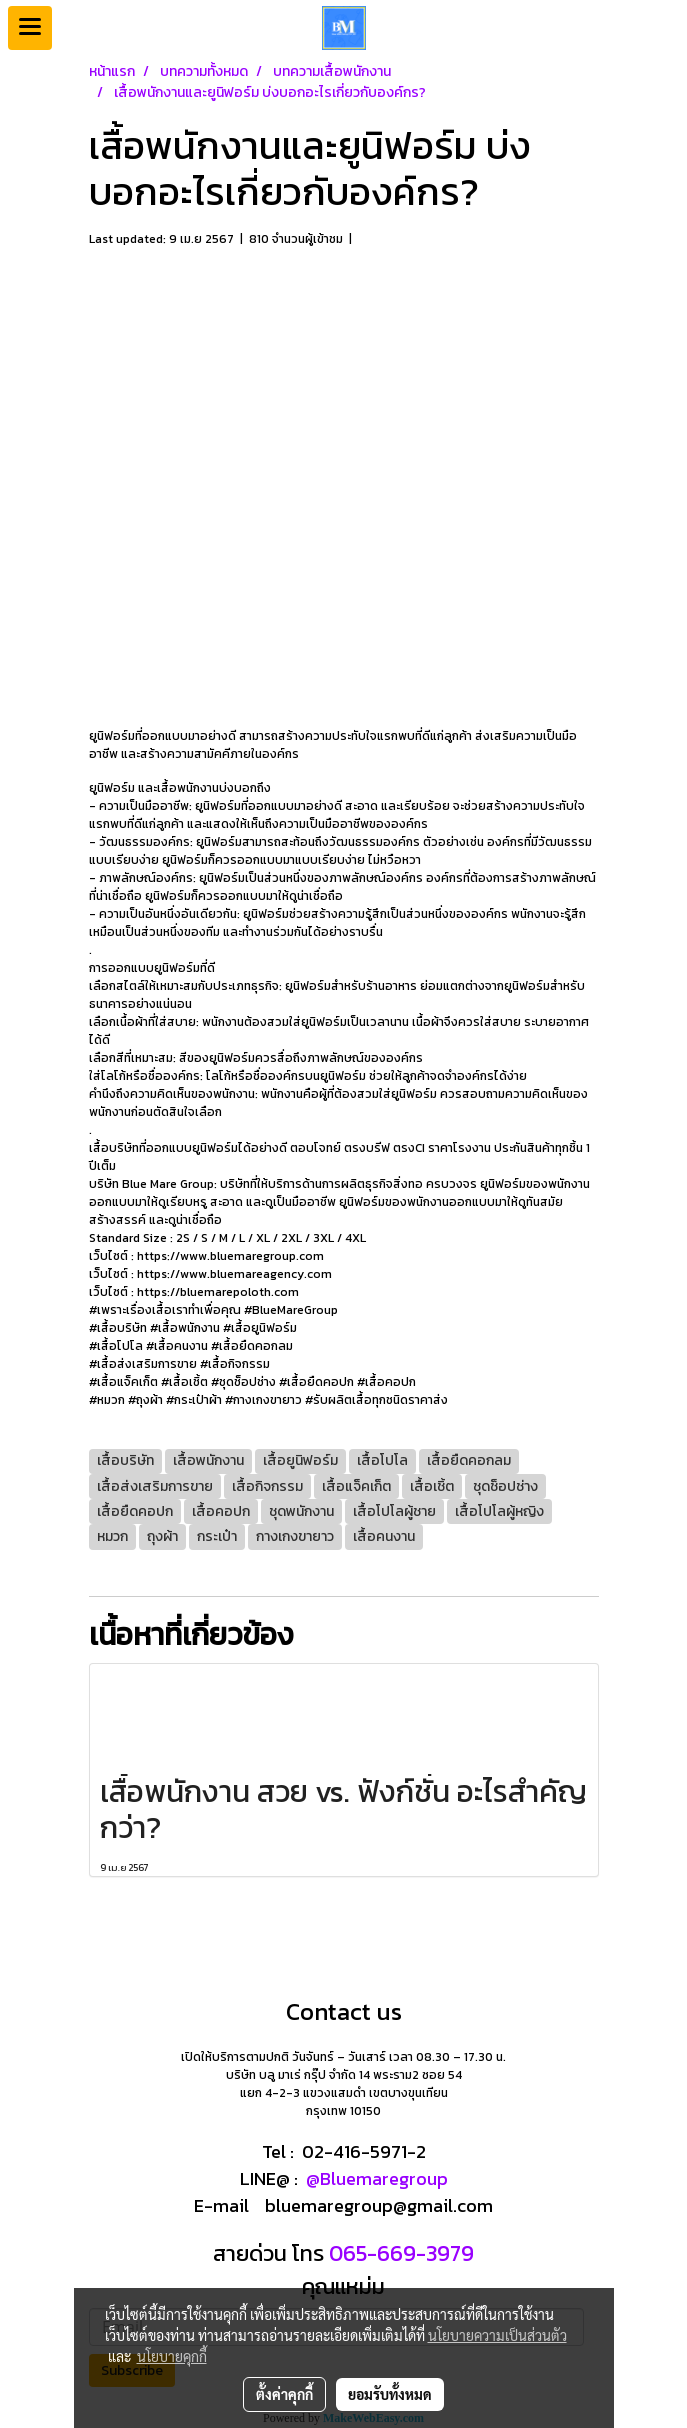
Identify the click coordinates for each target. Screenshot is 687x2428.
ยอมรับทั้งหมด (390, 2394)
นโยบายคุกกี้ (172, 2356)
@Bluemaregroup (377, 2178)
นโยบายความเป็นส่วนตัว (497, 2335)
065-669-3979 (399, 2253)
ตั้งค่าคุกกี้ (284, 2394)
